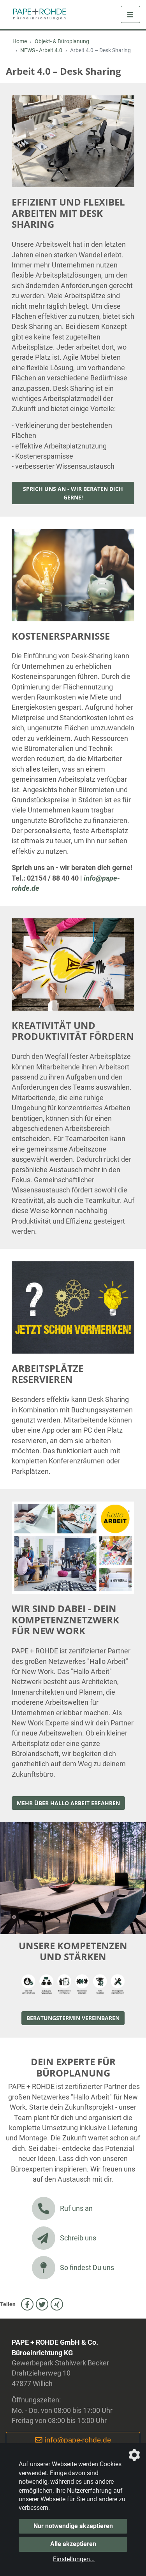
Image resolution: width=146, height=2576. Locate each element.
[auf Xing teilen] (57, 2304)
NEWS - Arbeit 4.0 (41, 50)
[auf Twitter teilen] (42, 2304)
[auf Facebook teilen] (27, 2304)
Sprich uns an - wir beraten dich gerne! (73, 493)
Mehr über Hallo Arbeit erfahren (68, 1803)
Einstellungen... (74, 2559)
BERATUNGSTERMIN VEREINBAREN (73, 2018)
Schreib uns (64, 2238)
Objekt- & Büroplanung (62, 41)
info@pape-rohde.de (73, 2440)
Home (19, 41)
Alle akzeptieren (73, 2544)
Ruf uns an (62, 2208)
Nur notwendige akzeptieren (73, 2526)
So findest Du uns (73, 2267)
